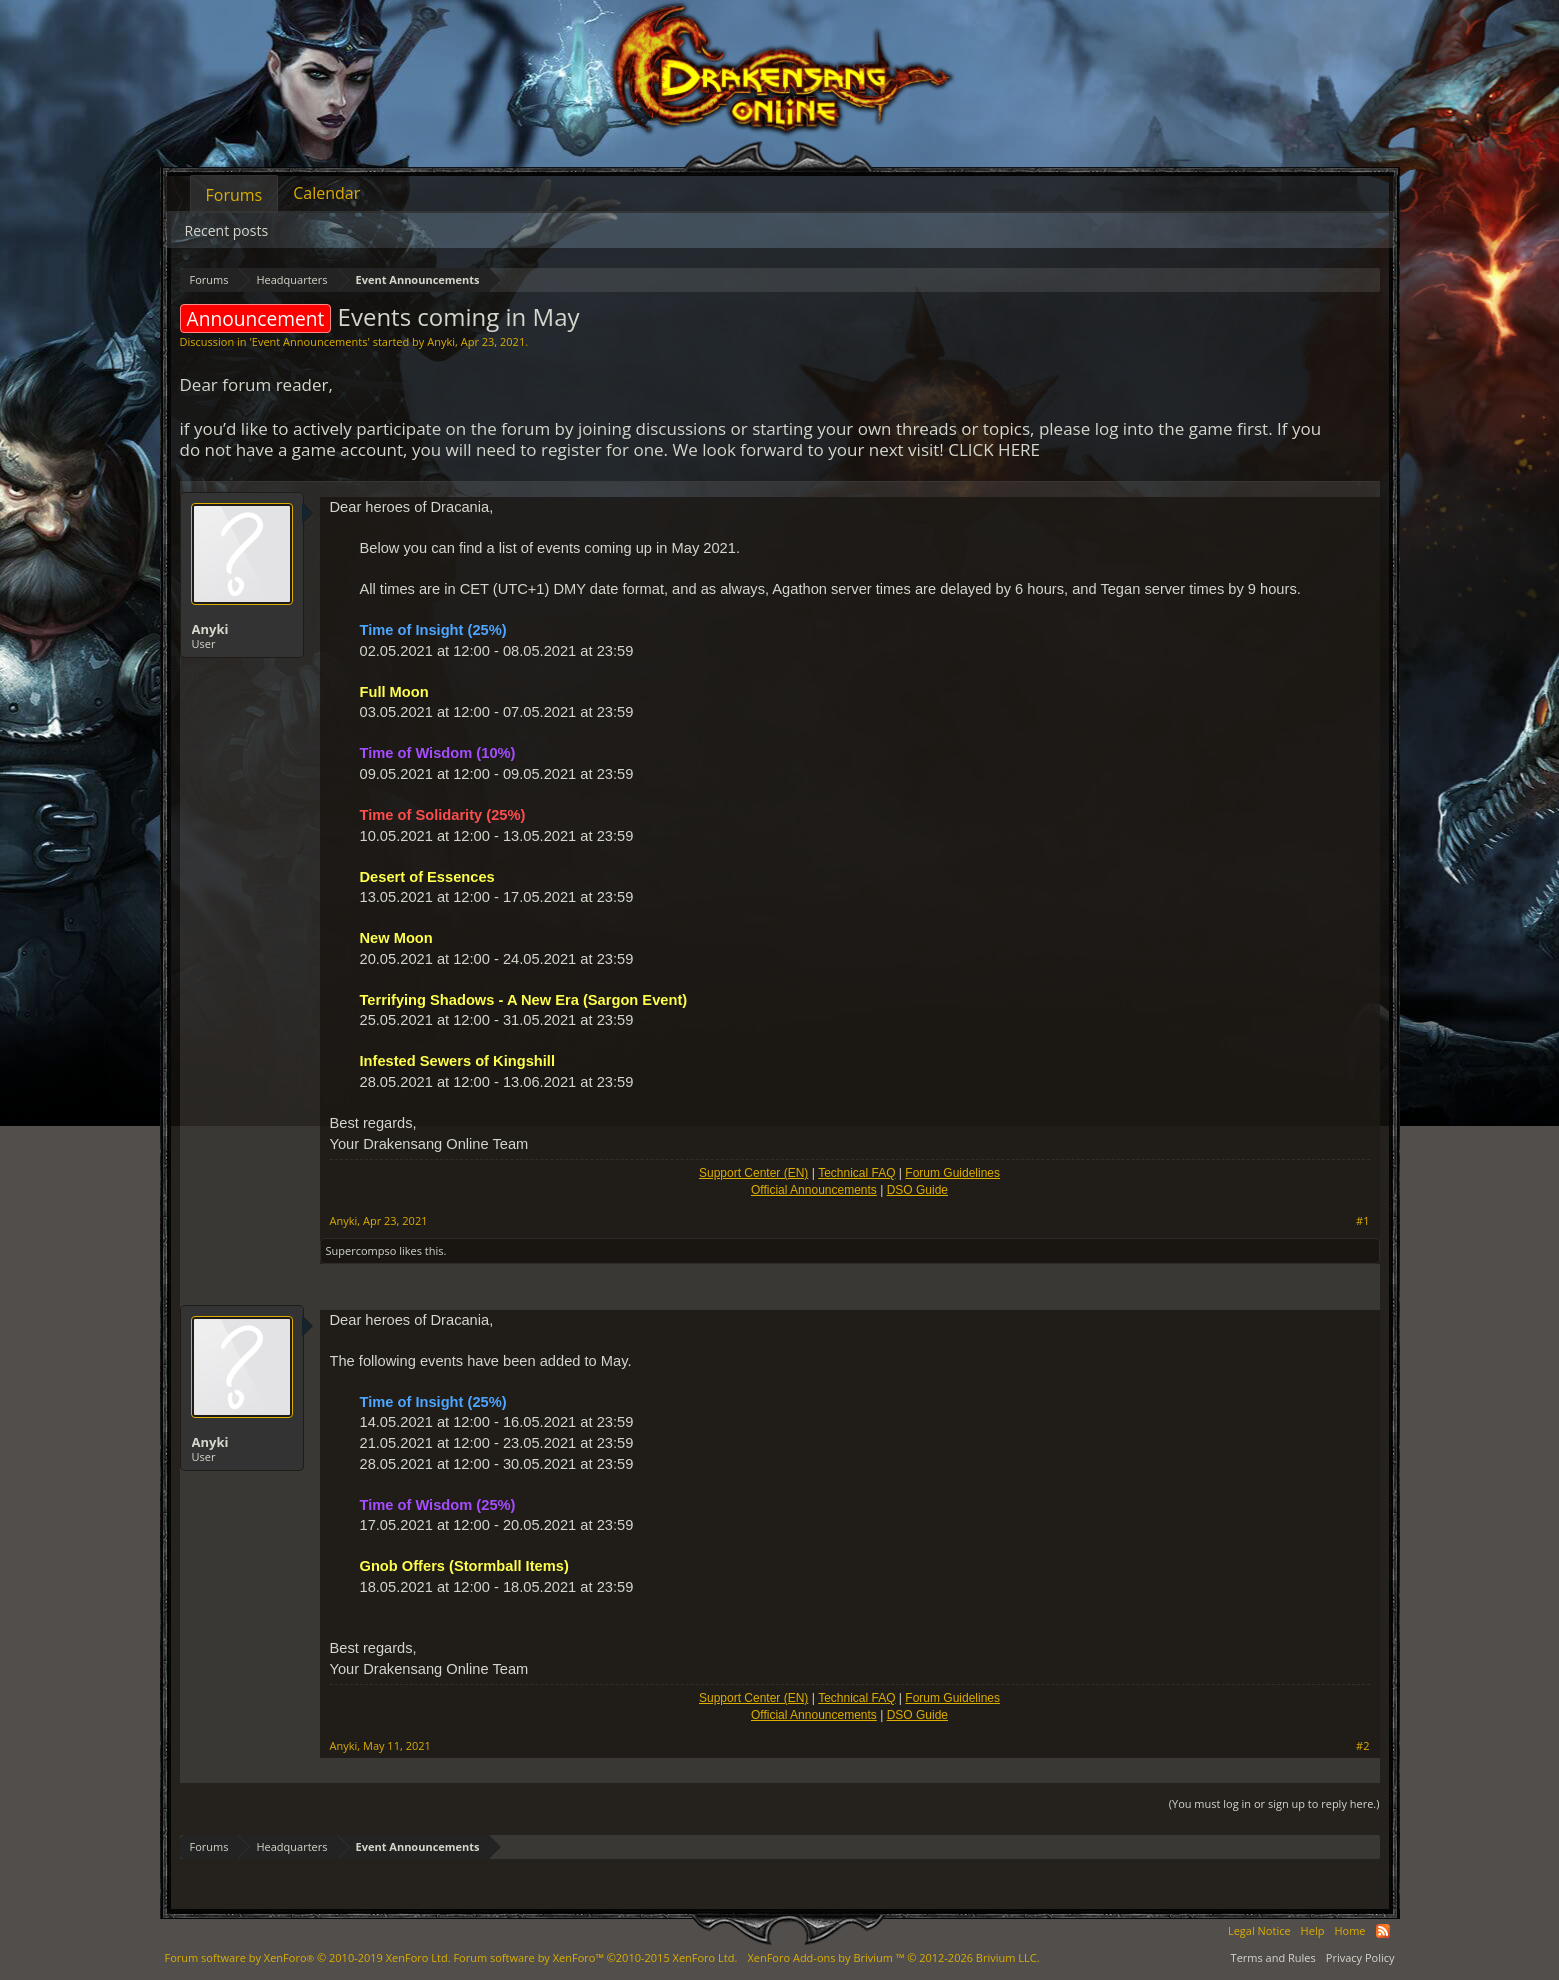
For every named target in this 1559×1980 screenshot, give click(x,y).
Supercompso (361, 1250)
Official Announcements (814, 1190)
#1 (1362, 1221)
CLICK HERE (994, 449)
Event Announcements (310, 341)
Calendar (326, 193)
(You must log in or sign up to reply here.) (1274, 1803)
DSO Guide (917, 1190)
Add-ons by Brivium (893, 1957)
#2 (1362, 1746)
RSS (1383, 1931)
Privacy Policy (1360, 1957)
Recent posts (227, 230)
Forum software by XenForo (308, 1957)
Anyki (441, 341)
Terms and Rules (1273, 1957)
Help (1313, 1930)
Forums (234, 195)
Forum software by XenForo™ (595, 1957)
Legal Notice (1259, 1930)
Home (1349, 1930)
